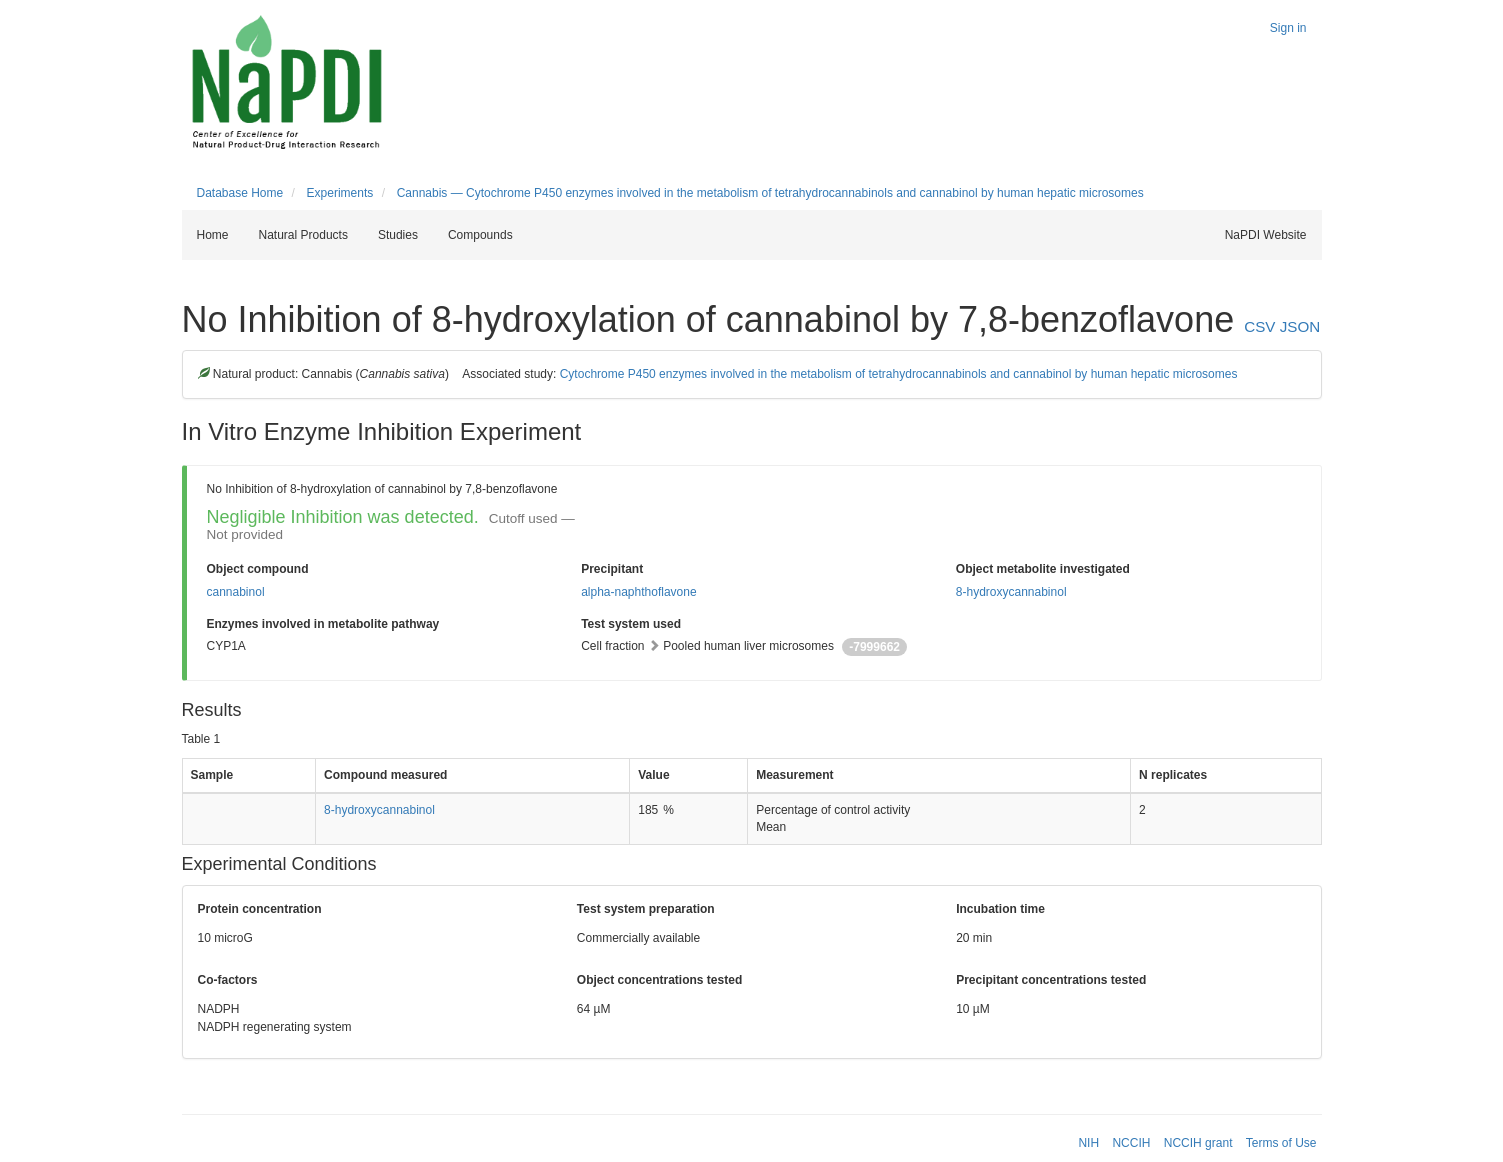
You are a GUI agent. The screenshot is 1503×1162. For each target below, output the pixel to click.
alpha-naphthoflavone (638, 592)
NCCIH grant (1198, 1143)
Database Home (240, 193)
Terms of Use (1281, 1143)
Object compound (258, 569)
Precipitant (612, 569)
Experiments (340, 193)
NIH (1088, 1143)
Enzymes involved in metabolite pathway (323, 624)
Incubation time (1000, 909)
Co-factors (228, 980)
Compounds (480, 235)
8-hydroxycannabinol (1011, 592)
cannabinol (236, 592)
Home (213, 235)
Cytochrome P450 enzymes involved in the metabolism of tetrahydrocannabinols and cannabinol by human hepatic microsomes (899, 374)
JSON (1300, 326)
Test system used (631, 624)
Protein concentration (260, 909)
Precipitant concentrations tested (1051, 980)
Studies (398, 235)
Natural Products (303, 235)
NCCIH (1131, 1143)
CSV (1259, 326)
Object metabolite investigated (1043, 569)
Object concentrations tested (659, 980)
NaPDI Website (1266, 235)
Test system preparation (646, 909)
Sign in (1288, 28)
